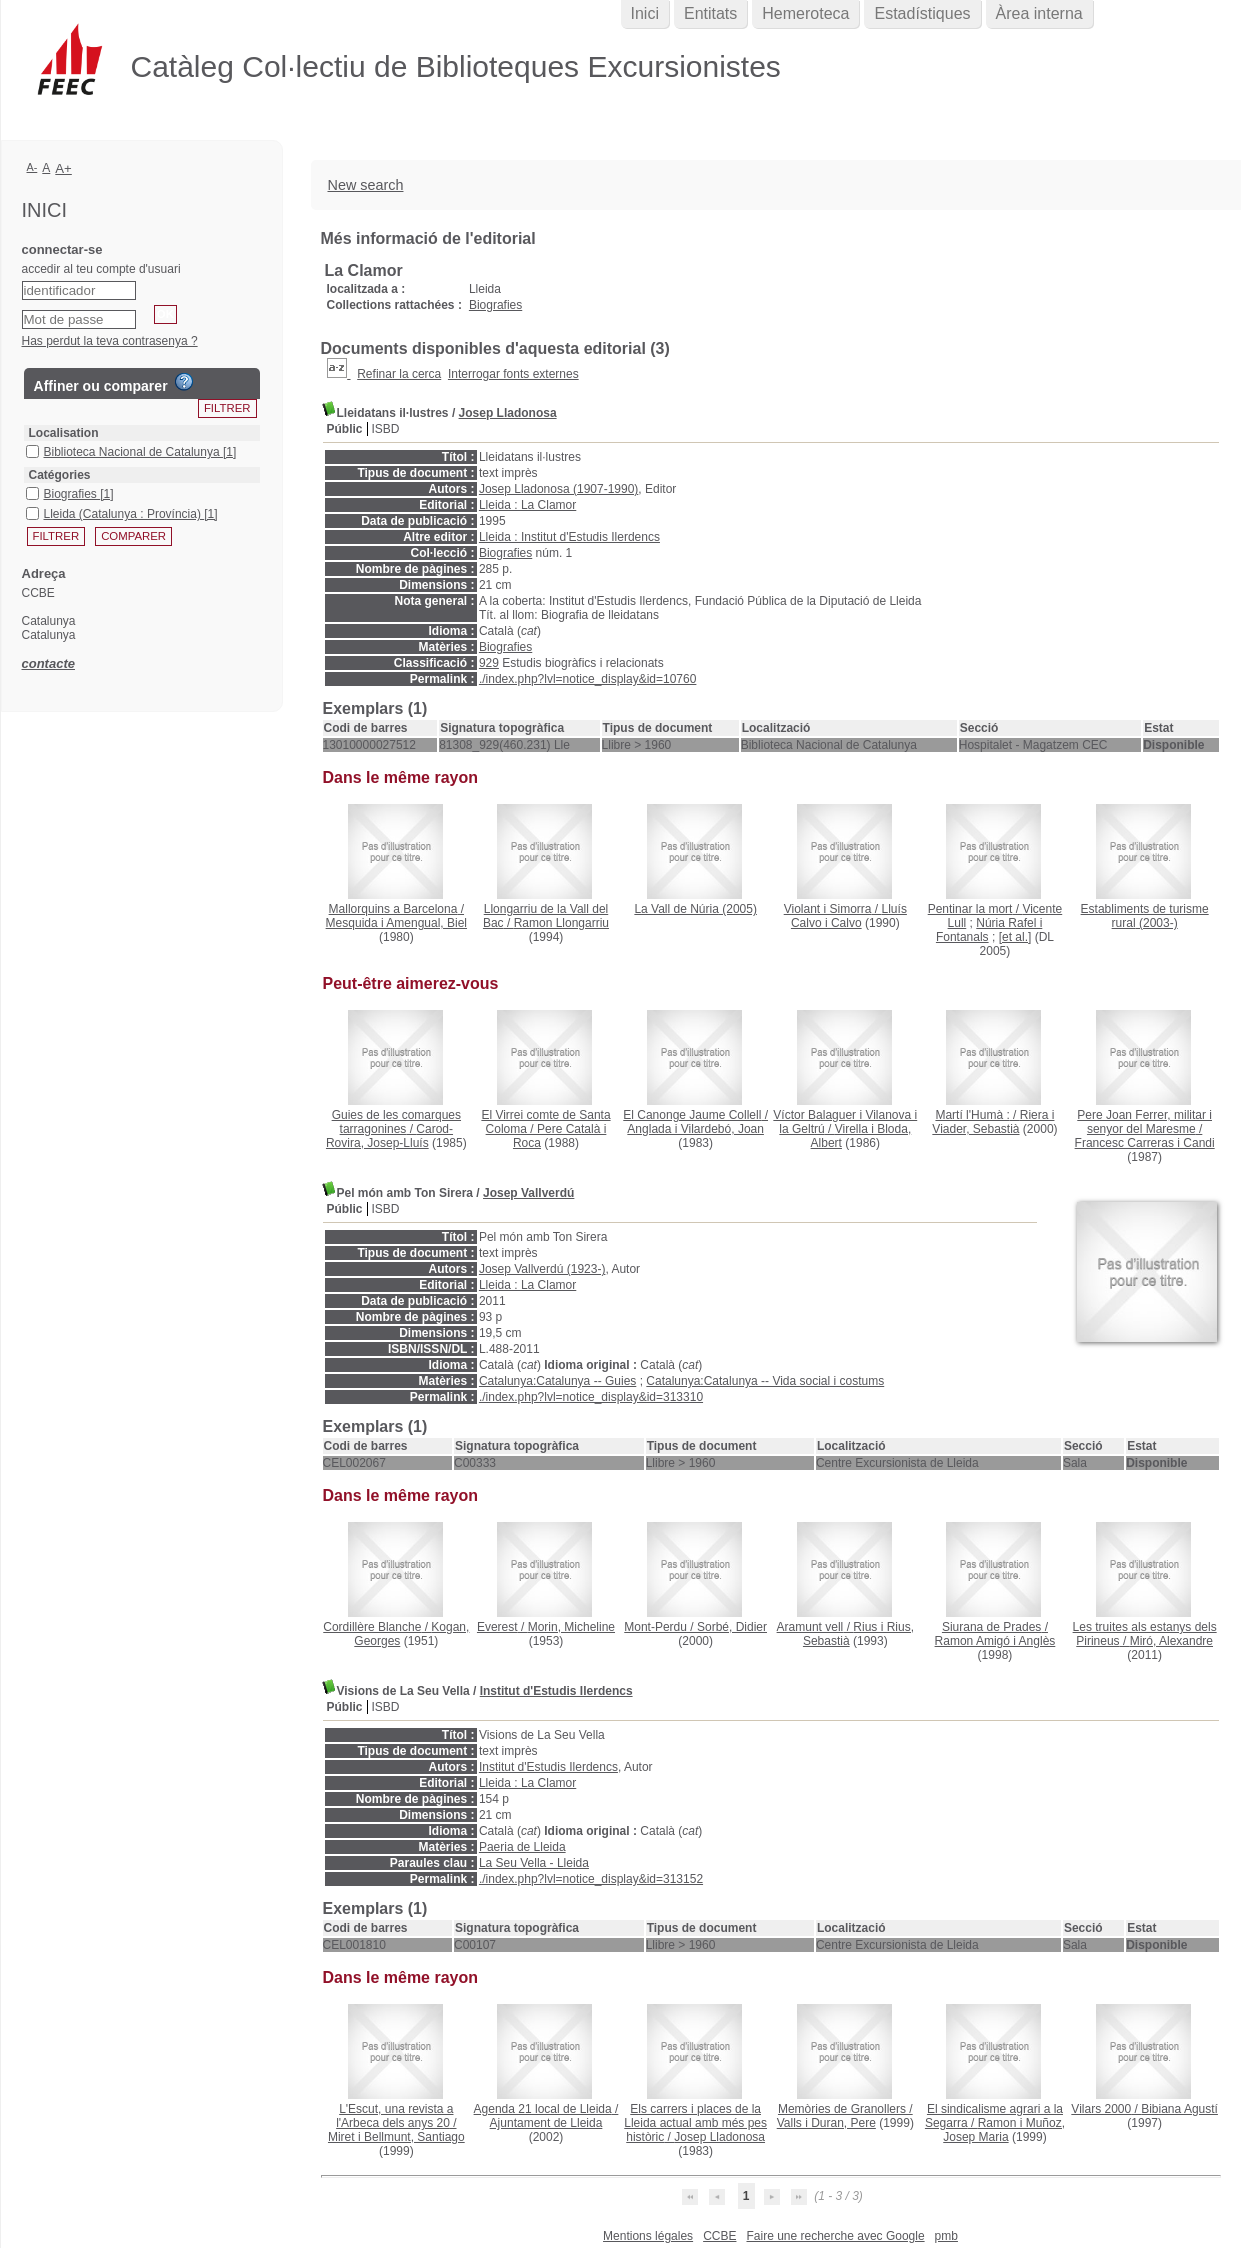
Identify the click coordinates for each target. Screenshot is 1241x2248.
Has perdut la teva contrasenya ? (110, 341)
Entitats (710, 13)
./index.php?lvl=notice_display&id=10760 (588, 679)
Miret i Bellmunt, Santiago (396, 2137)
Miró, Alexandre (1171, 1641)
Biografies (495, 305)
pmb (946, 2236)
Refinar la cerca (399, 374)
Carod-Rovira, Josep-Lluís (389, 1136)
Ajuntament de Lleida (546, 2123)
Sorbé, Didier (732, 1627)
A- (32, 167)
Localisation (64, 433)
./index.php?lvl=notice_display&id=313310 (591, 1397)
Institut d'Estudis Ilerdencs (556, 1691)
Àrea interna (1039, 13)
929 (489, 663)
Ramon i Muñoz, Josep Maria (1004, 2130)
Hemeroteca (805, 13)
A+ (63, 168)
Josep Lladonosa (508, 413)
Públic (345, 429)
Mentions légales (648, 2236)
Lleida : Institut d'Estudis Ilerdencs (569, 537)
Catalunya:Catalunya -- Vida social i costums (765, 1381)
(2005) (695, 909)
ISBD (386, 429)
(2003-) (1145, 916)
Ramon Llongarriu (561, 923)
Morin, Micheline (571, 1627)
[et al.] (1015, 937)
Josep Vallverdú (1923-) (542, 1269)
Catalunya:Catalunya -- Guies (557, 1381)
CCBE (719, 2236)
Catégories (60, 475)
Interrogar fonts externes (513, 374)
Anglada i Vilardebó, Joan (695, 1129)
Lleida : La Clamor (527, 505)
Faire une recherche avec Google (835, 2236)
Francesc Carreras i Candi (1145, 1143)
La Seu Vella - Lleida (534, 1863)
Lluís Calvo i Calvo (849, 916)
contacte (48, 663)
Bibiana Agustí (1179, 2109)
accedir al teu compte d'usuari (101, 269)
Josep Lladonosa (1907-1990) (558, 489)
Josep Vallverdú (528, 1193)
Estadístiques (922, 13)
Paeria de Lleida (522, 1847)
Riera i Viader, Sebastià (993, 1122)
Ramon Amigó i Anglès (995, 1641)
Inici (645, 13)
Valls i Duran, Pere (826, 2123)
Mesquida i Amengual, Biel (396, 923)
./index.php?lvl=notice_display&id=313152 (591, 1879)
